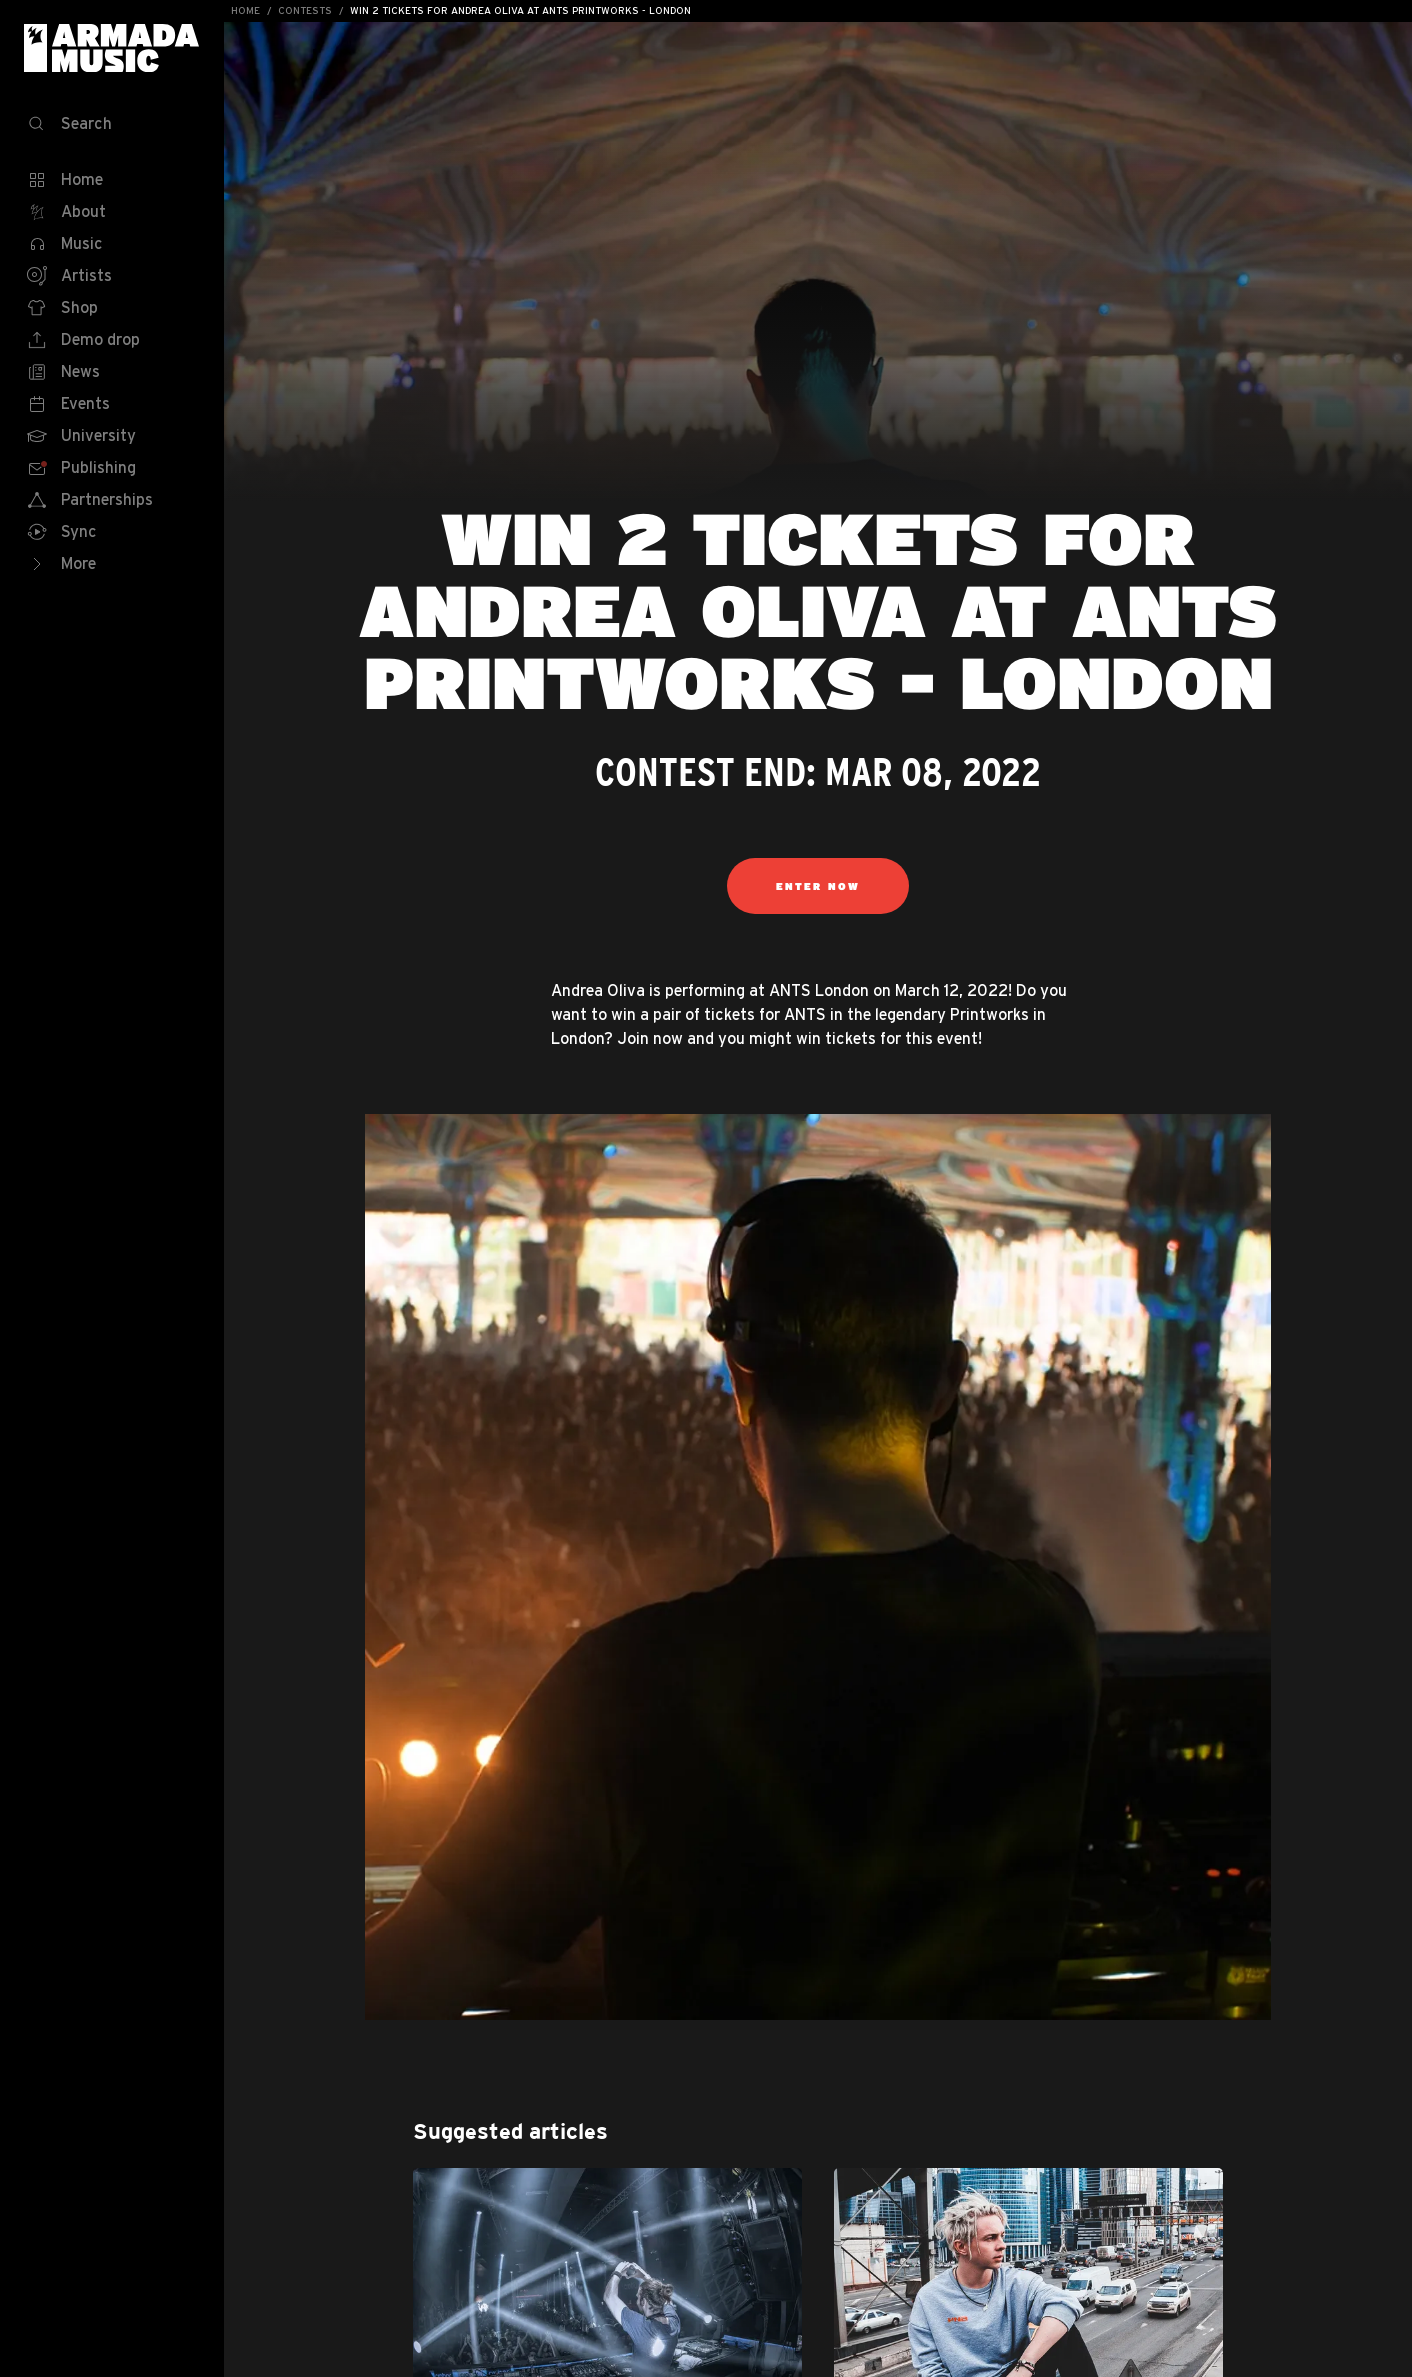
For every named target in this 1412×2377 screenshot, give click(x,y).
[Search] (112, 124)
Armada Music (112, 48)
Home (245, 10)
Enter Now (818, 886)
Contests (305, 10)
